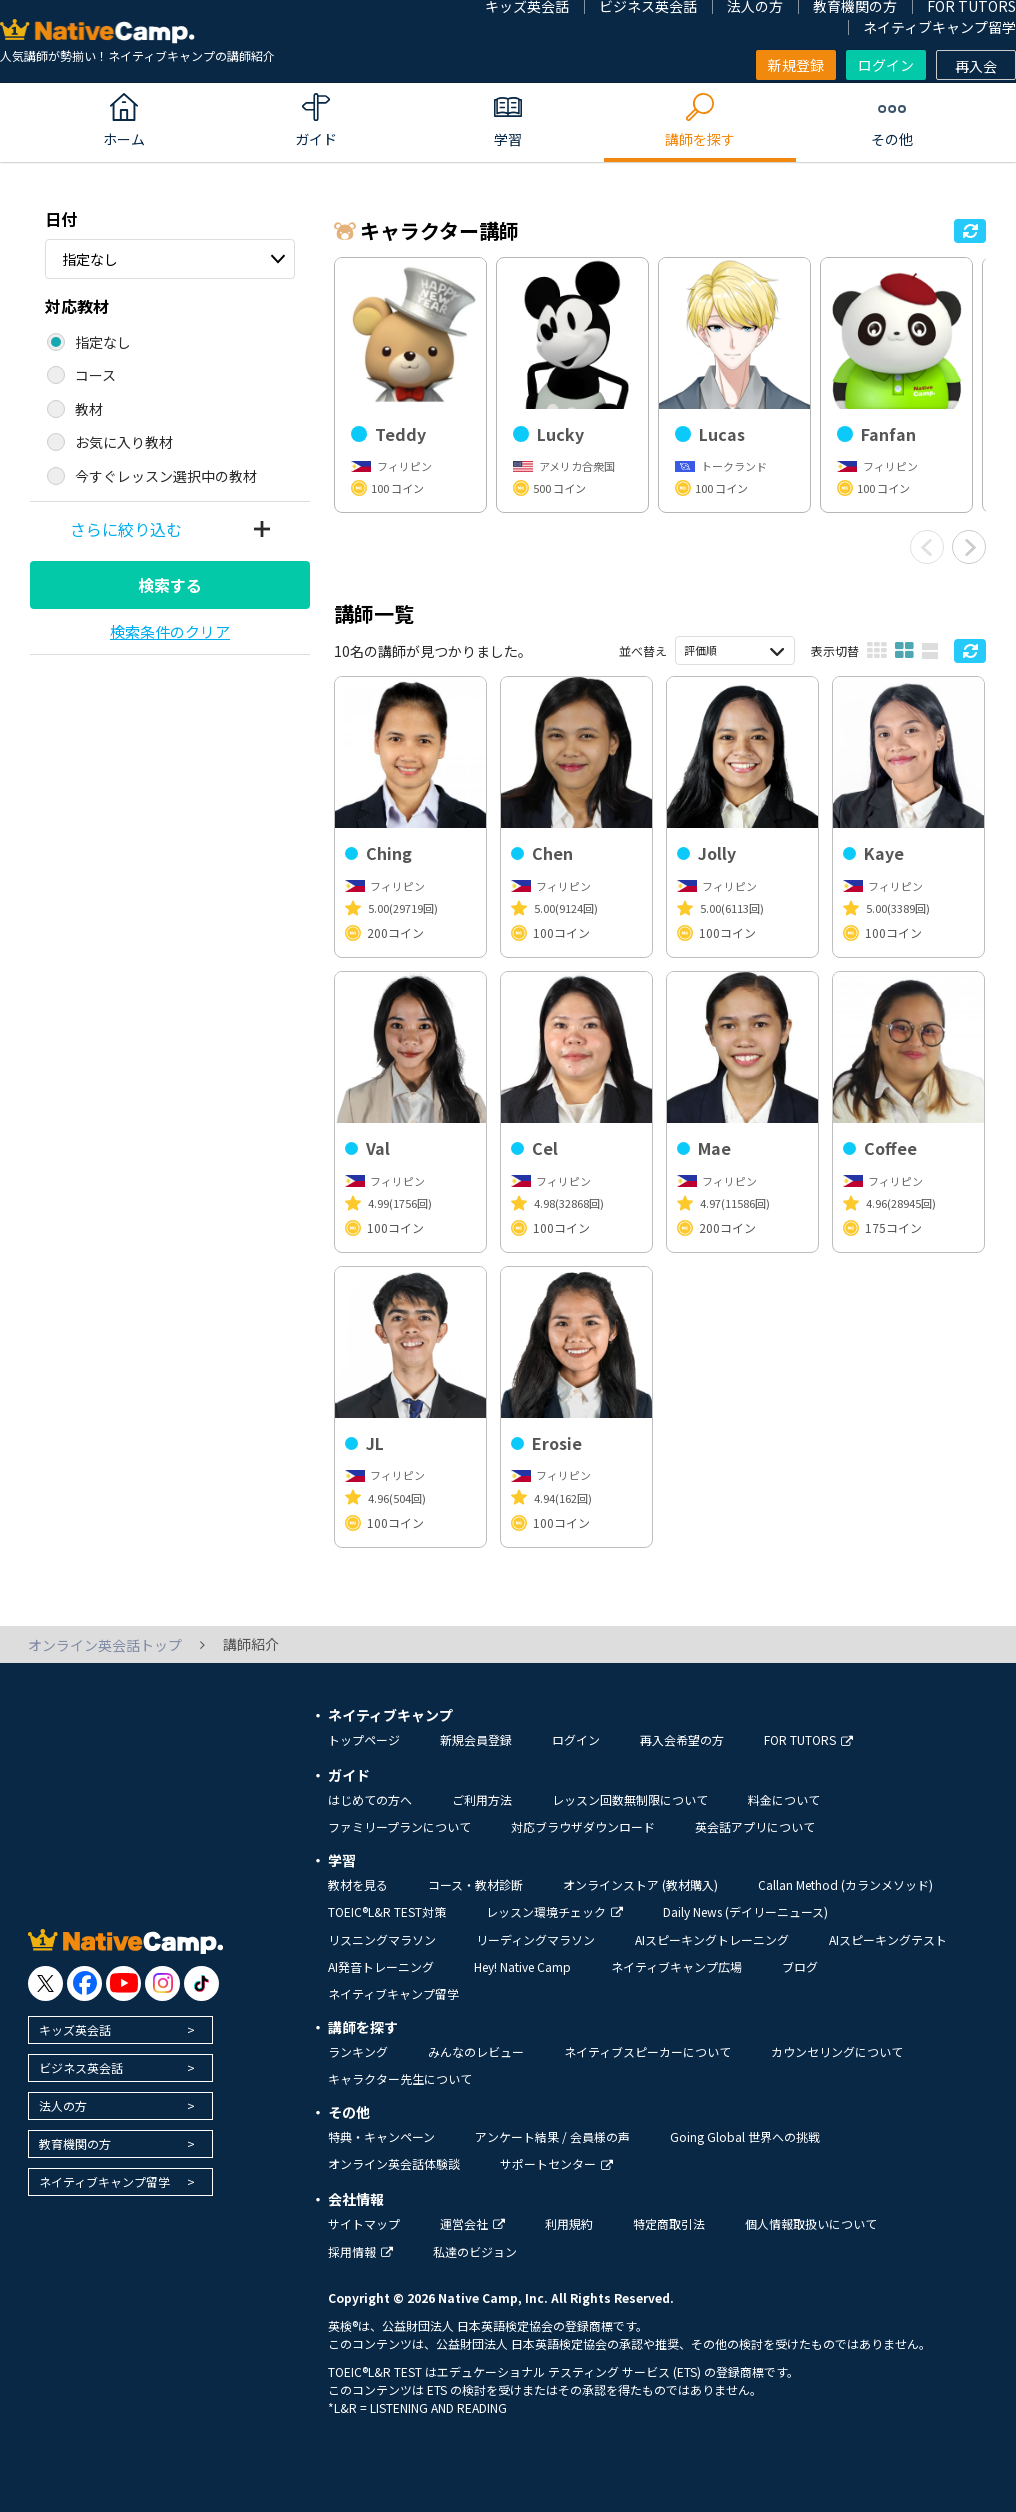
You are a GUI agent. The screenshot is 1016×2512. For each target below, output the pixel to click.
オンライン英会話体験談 (394, 2163)
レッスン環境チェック (554, 1911)
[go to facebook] (84, 1983)
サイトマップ (364, 2223)
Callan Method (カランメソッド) (845, 1884)
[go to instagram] (162, 1983)
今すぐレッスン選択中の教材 (166, 476)
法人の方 (63, 2105)
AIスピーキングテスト (888, 1939)
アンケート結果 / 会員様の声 (552, 2136)
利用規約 (569, 2223)
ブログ (800, 1966)
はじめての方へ (370, 1799)
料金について (784, 1799)
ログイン (886, 65)
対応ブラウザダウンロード (583, 1826)
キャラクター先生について (400, 2078)
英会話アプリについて (755, 1826)
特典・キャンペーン (381, 2136)
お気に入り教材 (124, 442)
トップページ (364, 1739)
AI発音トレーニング (381, 1966)
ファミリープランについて (399, 1826)
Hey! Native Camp (522, 1966)
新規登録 (796, 65)
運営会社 (472, 2223)
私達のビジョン (475, 2251)
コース (95, 375)
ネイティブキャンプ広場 (676, 1966)
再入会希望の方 (682, 1739)
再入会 (976, 66)
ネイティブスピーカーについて (647, 2051)
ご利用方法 (482, 1799)
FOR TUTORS (808, 1739)
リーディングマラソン (535, 1939)
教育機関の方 (75, 2143)
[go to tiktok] (201, 1983)
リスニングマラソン (382, 1939)
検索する (170, 585)
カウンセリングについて (837, 2051)
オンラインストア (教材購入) (640, 1884)
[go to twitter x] (45, 1983)
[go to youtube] (123, 1983)
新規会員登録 (476, 1739)
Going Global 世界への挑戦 (745, 2136)
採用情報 (360, 2251)
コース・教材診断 (475, 1884)
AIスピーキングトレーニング (712, 1939)
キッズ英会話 (75, 2029)
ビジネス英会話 (81, 2067)
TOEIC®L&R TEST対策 (387, 1911)
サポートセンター (556, 2163)
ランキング (358, 2051)
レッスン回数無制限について (630, 1799)
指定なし (90, 259)
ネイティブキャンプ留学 (939, 27)
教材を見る (358, 1884)
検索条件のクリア (170, 631)
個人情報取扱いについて (811, 2223)
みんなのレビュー (476, 2051)
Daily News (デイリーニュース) (745, 1911)
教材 (89, 409)
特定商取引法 (669, 2223)
